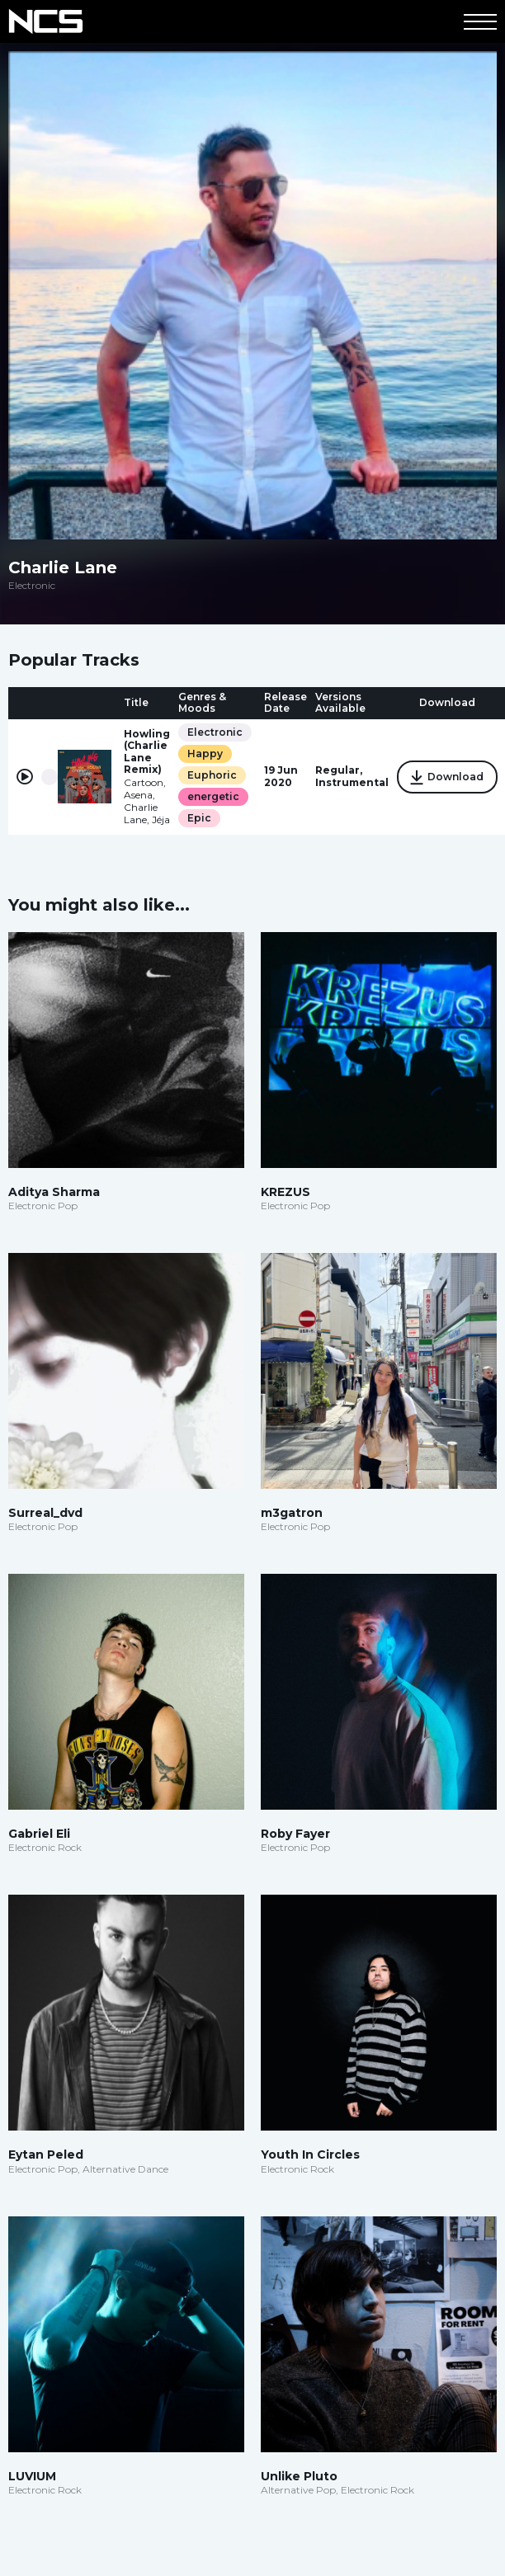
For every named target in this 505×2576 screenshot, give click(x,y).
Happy (205, 753)
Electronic (215, 732)
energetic (213, 796)
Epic (199, 818)
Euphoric (212, 775)
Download (447, 778)
